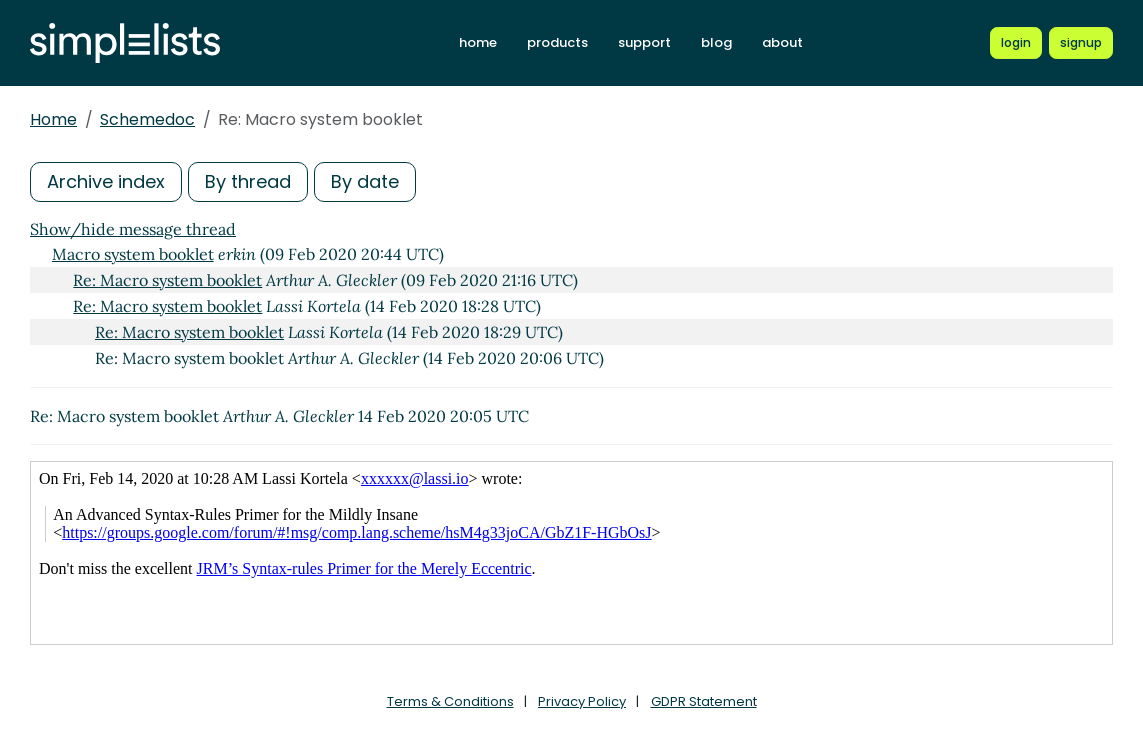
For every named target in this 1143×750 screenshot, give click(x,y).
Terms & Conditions (450, 701)
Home (53, 119)
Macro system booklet (133, 254)
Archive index (106, 181)
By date (365, 181)
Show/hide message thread (133, 229)
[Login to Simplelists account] (1016, 43)
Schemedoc (147, 119)
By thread (248, 181)
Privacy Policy (582, 701)
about (782, 42)
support (644, 42)
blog (716, 42)
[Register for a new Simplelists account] (1081, 43)
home (478, 42)
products (557, 42)
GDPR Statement (704, 701)
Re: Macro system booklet (167, 280)
